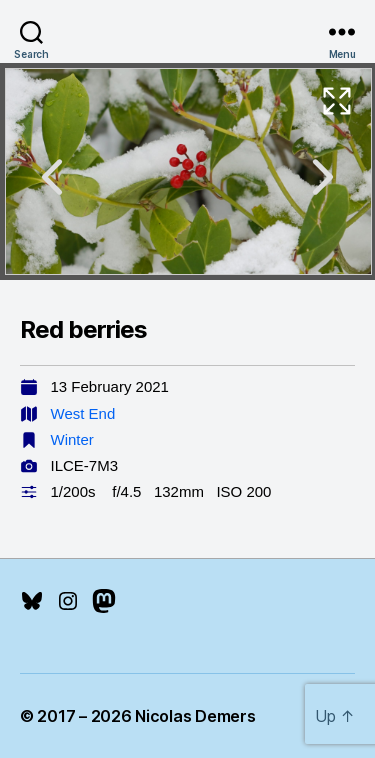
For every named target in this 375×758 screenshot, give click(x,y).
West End (83, 413)
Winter (72, 439)
